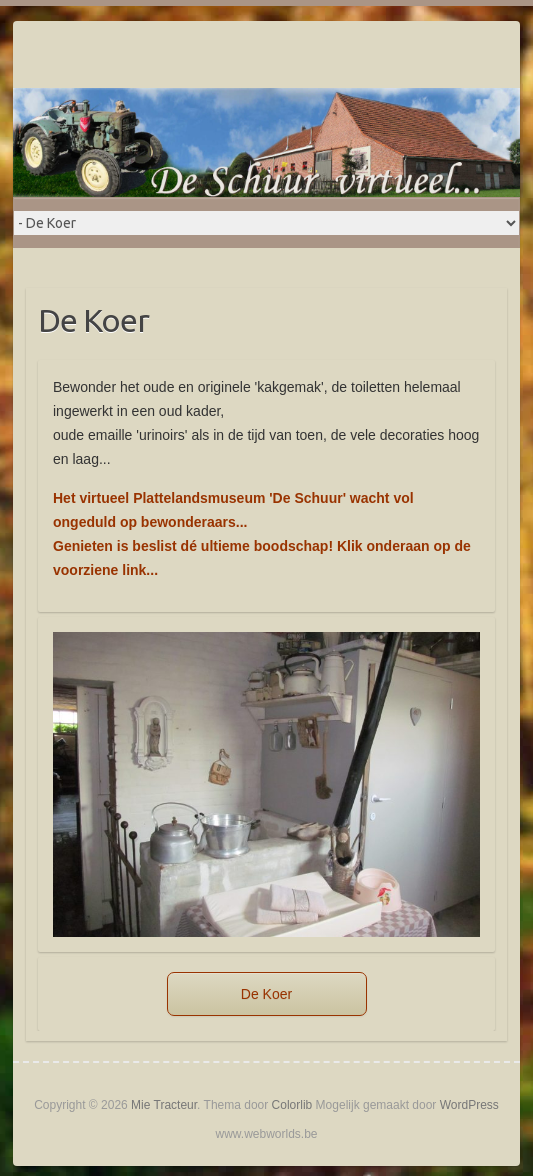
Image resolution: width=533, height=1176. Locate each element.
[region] (266, 784)
